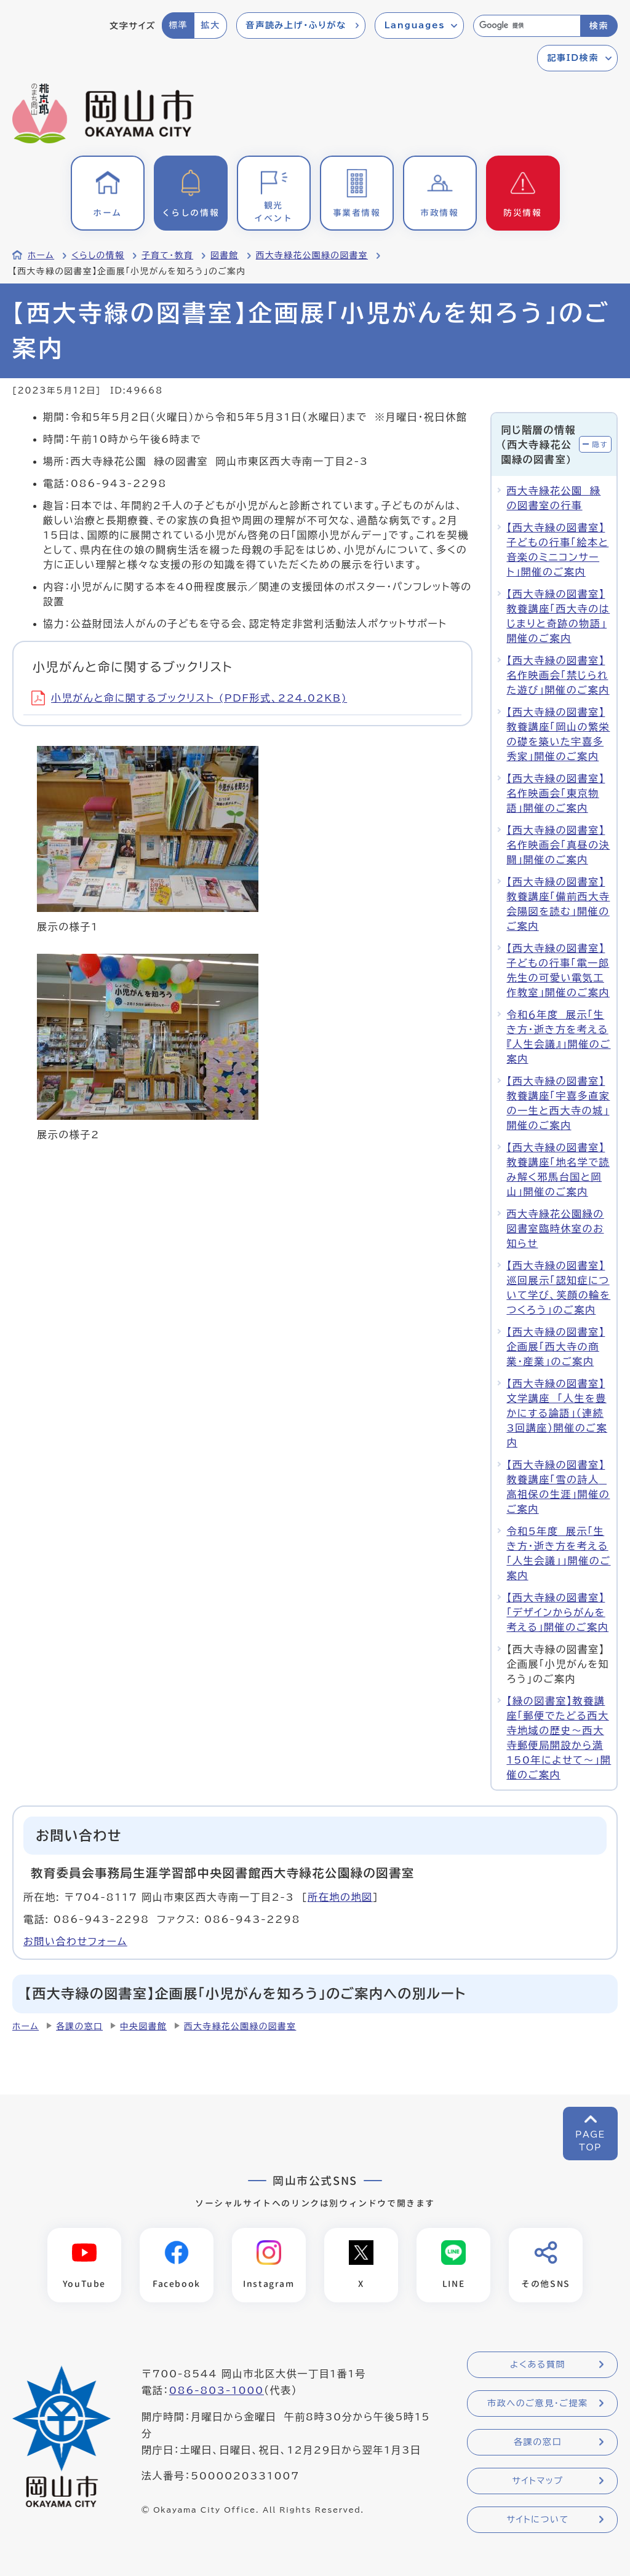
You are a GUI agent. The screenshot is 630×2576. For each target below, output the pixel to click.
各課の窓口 (79, 2026)
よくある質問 (537, 2364)
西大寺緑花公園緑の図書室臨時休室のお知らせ (555, 1228)
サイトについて (537, 2519)
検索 (598, 26)
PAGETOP (590, 2141)
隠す (600, 444)
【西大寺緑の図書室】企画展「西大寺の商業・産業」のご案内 (555, 1346)
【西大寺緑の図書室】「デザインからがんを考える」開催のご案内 (557, 1612)
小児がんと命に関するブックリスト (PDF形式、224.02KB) (189, 698)
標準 (178, 25)
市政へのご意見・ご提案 (537, 2403)
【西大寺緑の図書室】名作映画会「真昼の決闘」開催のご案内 (558, 845)
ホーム (41, 255)
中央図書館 (143, 2026)
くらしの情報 (97, 255)
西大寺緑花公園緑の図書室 (312, 255)
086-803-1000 (216, 2391)
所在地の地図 (340, 1897)
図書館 (224, 255)
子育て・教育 (167, 255)
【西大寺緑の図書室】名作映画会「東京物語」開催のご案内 (555, 793)
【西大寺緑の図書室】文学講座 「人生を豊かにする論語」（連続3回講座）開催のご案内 (556, 1413)
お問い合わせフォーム (75, 1941)
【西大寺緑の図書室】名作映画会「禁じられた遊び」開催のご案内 (557, 675)
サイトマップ (537, 2480)
